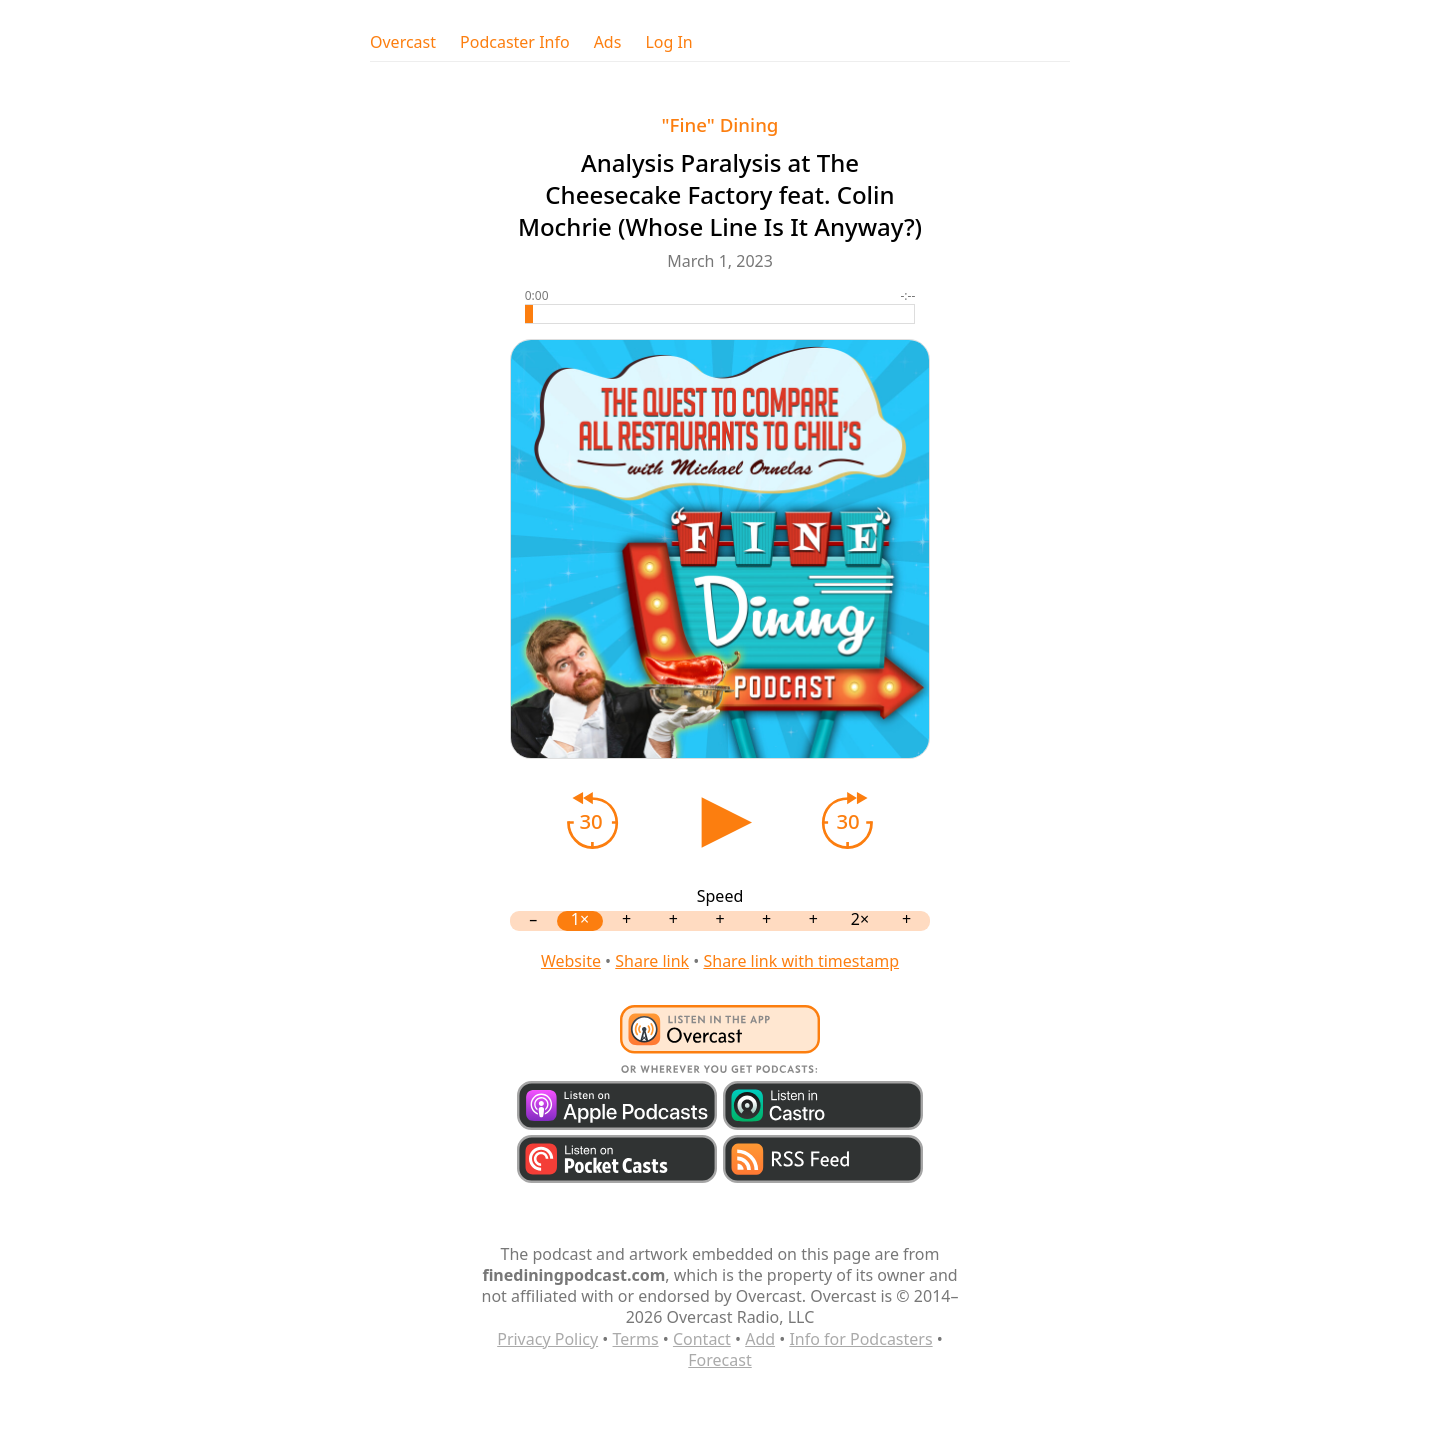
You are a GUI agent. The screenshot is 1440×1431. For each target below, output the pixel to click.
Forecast (719, 1360)
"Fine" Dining (720, 124)
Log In (668, 42)
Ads (608, 42)
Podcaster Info (515, 42)
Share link (652, 961)
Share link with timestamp (801, 961)
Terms (636, 1339)
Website (571, 961)
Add (760, 1339)
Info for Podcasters (860, 1339)
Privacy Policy (547, 1339)
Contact (702, 1339)
